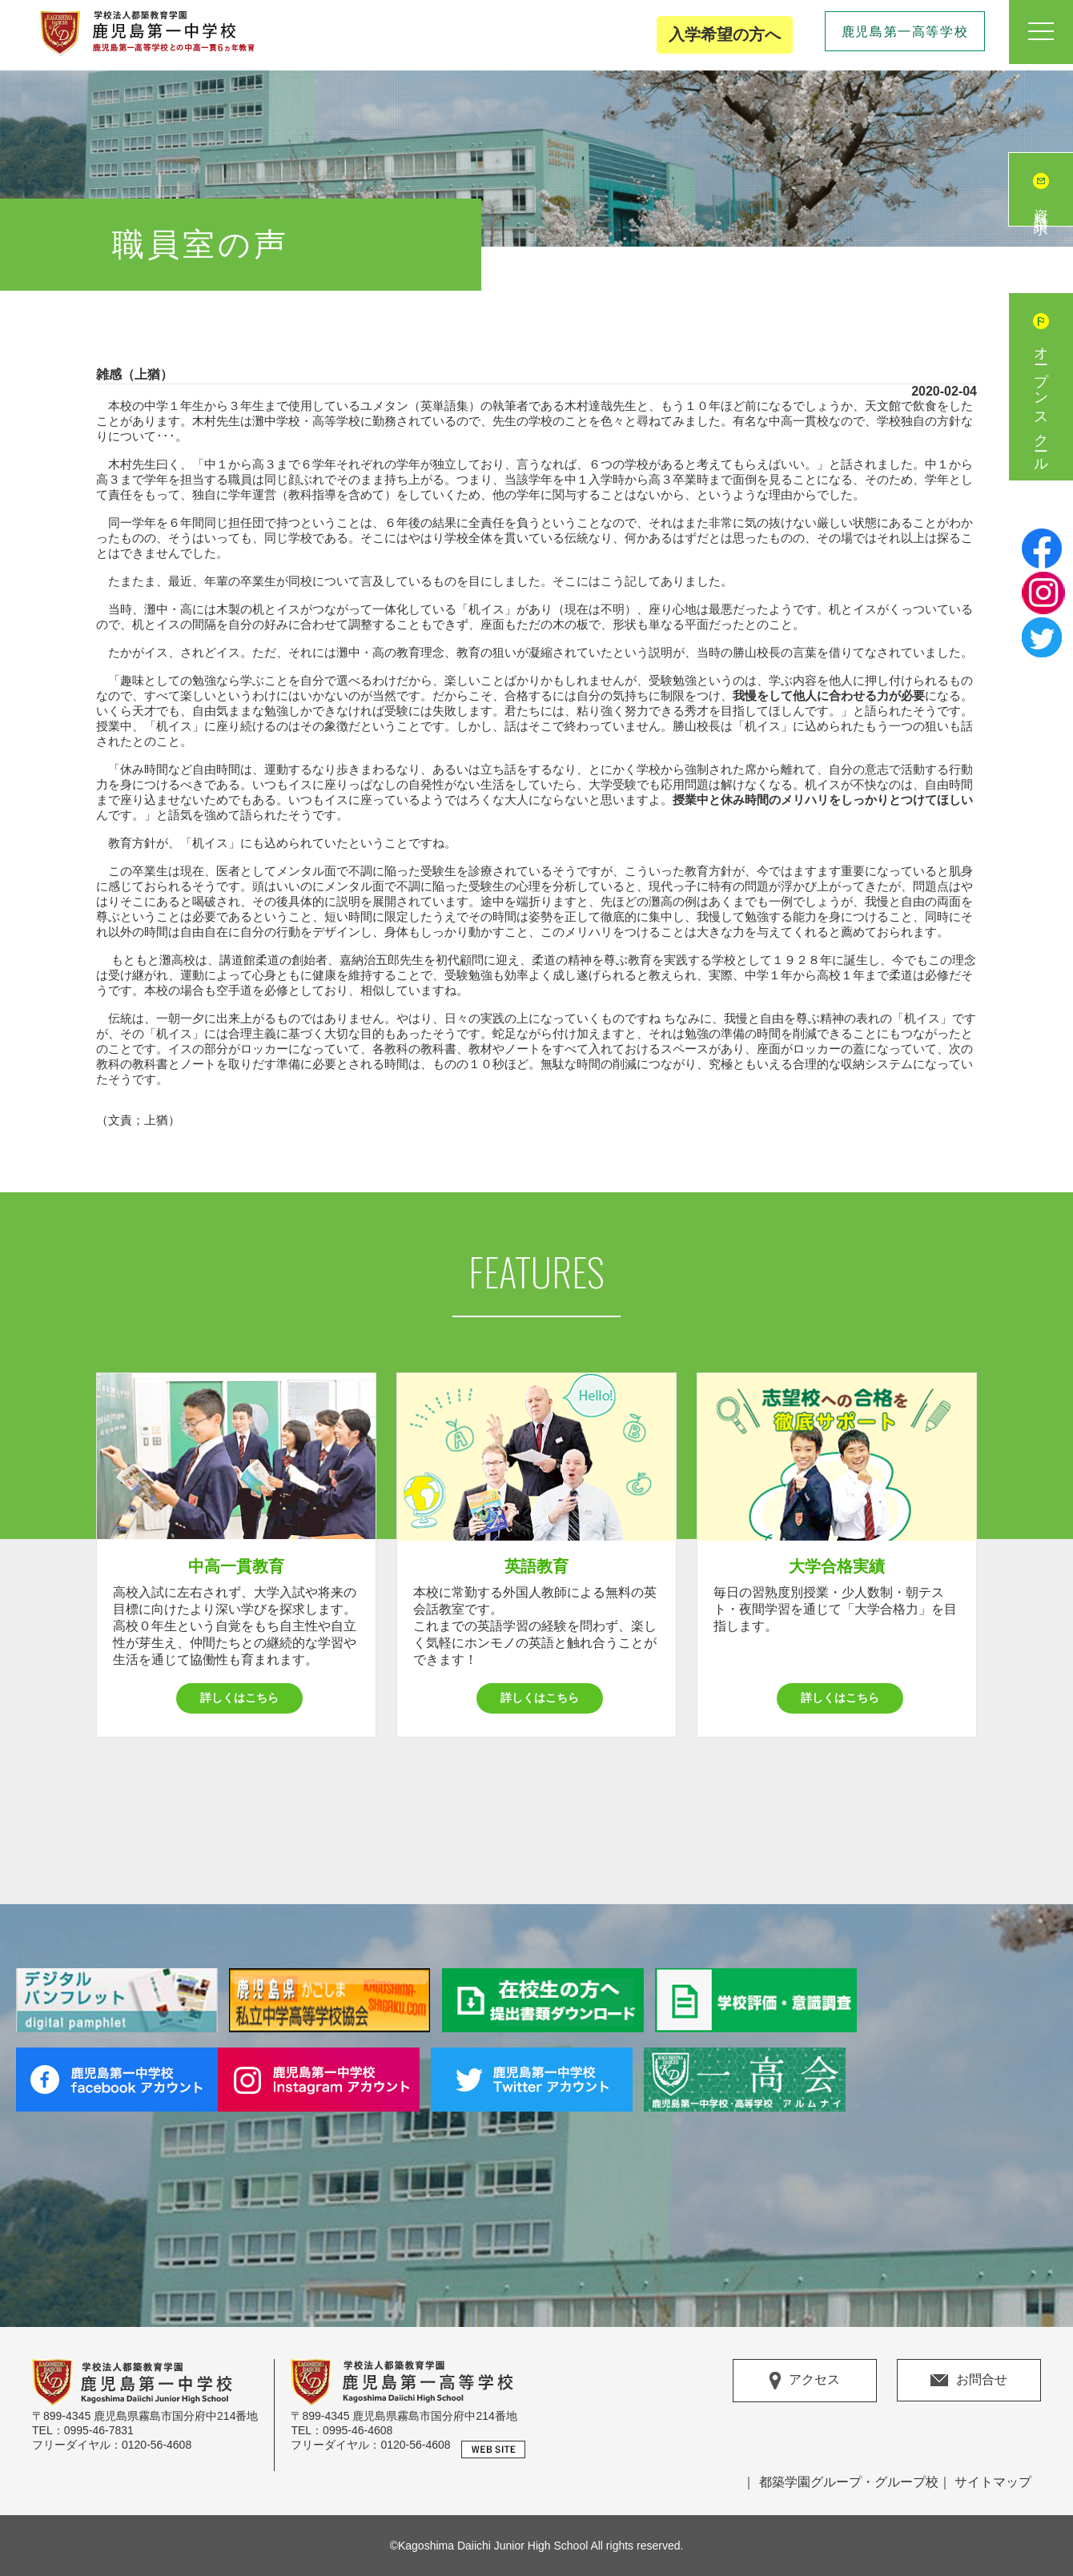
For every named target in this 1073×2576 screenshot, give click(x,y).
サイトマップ (992, 2482)
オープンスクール (1041, 402)
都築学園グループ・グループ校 (848, 2482)
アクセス (805, 2380)
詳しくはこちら (239, 1697)
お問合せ (968, 2379)
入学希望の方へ (725, 34)
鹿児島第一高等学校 (905, 31)
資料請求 (1041, 206)
